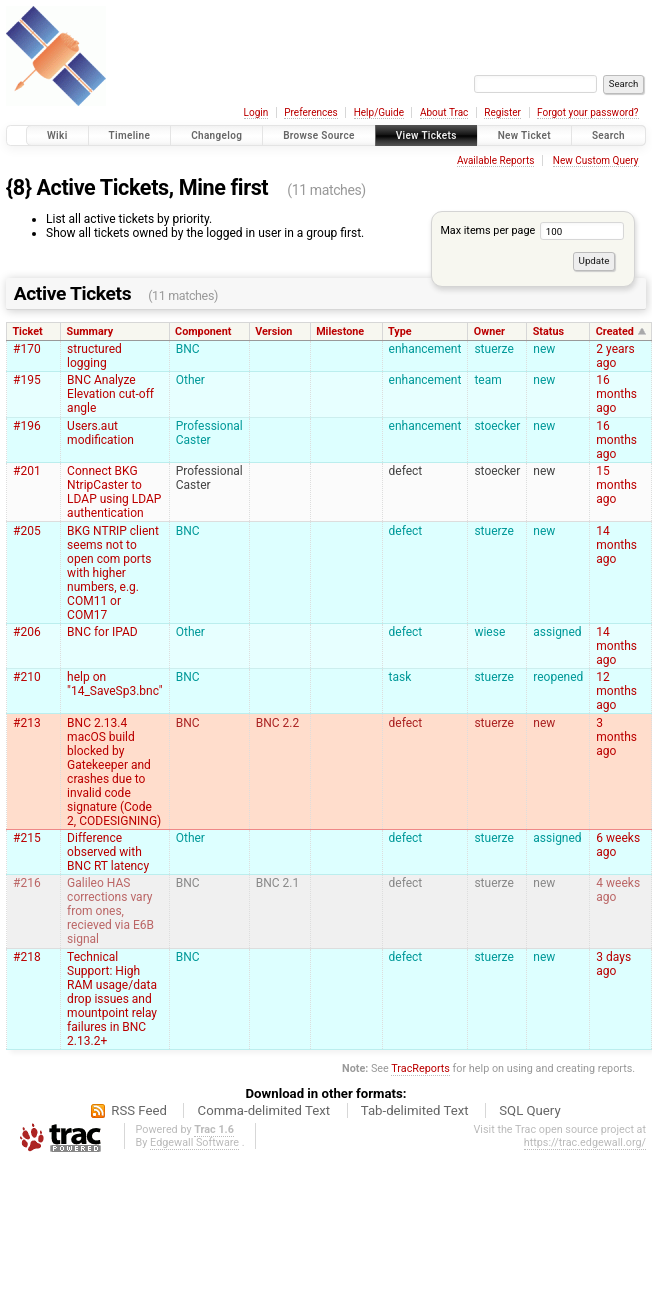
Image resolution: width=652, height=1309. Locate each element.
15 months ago (616, 485)
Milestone (340, 331)
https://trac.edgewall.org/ (585, 1142)
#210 (27, 677)
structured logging (94, 356)
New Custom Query (596, 160)
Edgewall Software (194, 1142)
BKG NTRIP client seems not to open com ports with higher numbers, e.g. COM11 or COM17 (113, 573)
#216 (27, 883)
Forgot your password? (588, 112)
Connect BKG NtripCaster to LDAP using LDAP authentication (114, 492)
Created (615, 331)
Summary (90, 331)
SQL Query (529, 1110)
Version (273, 331)
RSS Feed (139, 1110)
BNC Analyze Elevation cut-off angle (110, 394)
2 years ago (615, 356)
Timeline (130, 135)
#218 (27, 957)
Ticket (27, 331)
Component (203, 331)
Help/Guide (379, 112)
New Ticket (524, 135)
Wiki (57, 135)
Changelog (216, 135)
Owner (489, 331)
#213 (27, 723)
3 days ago (613, 964)
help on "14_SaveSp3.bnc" (115, 684)
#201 (27, 471)
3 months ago (616, 737)
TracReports (420, 1068)
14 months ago (616, 545)
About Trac (444, 112)
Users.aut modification (100, 433)
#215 (27, 838)
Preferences (310, 112)
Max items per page (531, 230)
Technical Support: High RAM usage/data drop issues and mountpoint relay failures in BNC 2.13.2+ (112, 999)
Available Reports (495, 160)
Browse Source (319, 135)
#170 (27, 349)
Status (548, 331)
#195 (27, 380)
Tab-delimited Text (415, 1110)
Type (400, 331)
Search (608, 135)
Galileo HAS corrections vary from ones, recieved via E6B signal (110, 911)
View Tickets (426, 135)
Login (256, 112)
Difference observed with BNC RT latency (108, 852)
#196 (27, 426)
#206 (27, 632)
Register (502, 112)
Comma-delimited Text (264, 1110)
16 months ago (616, 394)
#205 (27, 531)
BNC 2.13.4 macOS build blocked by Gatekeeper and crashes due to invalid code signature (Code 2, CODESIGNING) (114, 772)
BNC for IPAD (102, 632)
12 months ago (616, 691)
